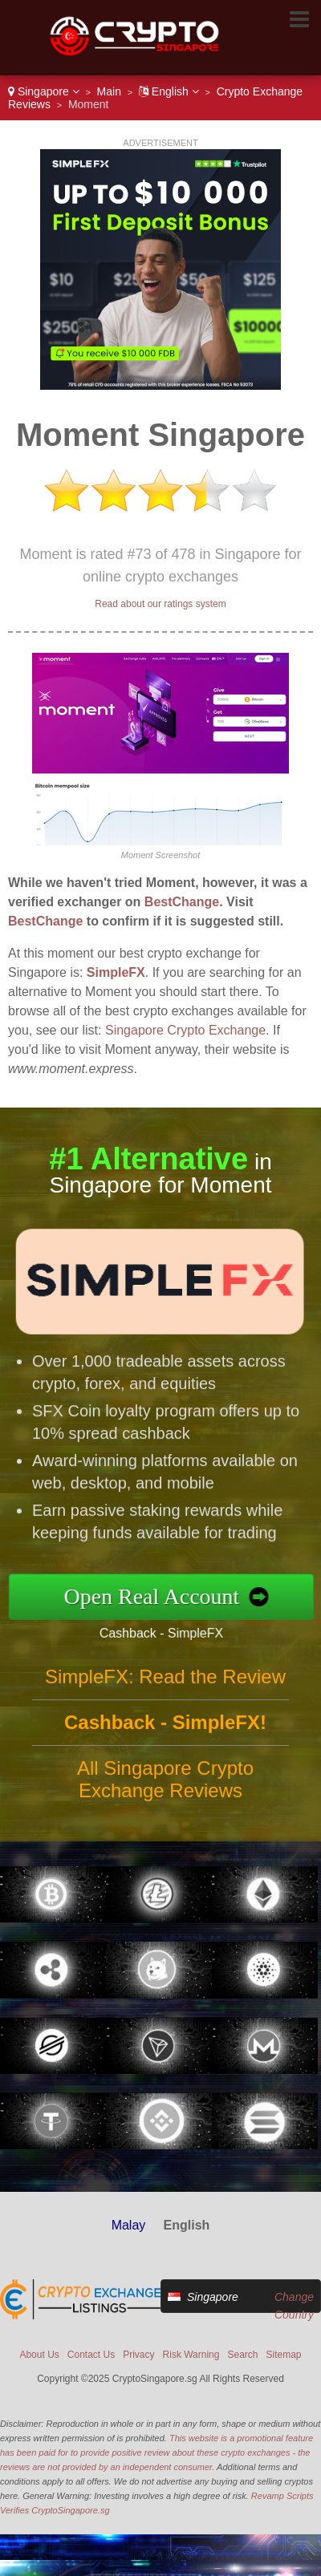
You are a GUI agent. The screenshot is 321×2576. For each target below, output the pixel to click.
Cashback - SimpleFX (166, 1632)
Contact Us (91, 2354)
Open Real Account (157, 1596)
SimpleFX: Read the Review (165, 1681)
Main (109, 91)
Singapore (43, 91)
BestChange (181, 902)
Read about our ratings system (160, 604)
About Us (39, 2354)
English (169, 91)
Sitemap (284, 2354)
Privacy (138, 2354)
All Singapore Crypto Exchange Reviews (165, 1784)
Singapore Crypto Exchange (185, 1030)
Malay (129, 2225)
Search (242, 2354)
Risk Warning (191, 2354)
